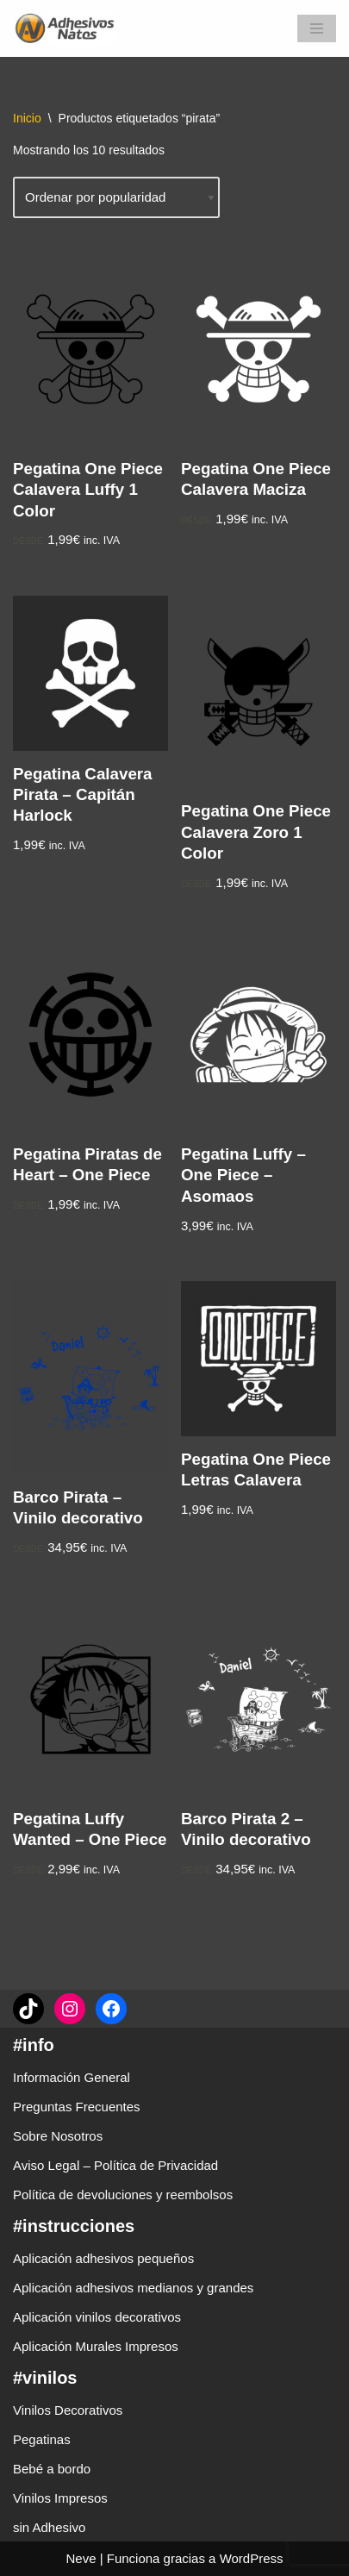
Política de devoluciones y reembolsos (123, 2194)
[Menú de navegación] (316, 28)
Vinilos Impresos (60, 2498)
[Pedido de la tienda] (116, 197)
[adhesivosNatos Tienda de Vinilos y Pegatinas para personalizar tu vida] (69, 28)
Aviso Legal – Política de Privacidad (115, 2165)
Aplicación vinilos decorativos (97, 2317)
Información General (71, 2077)
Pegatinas (42, 2439)
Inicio (27, 118)
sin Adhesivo (49, 2527)
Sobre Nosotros (58, 2136)
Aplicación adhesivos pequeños (103, 2258)
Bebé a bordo (51, 2468)
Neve (80, 2558)
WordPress (252, 2558)
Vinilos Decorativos (67, 2410)
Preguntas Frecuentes (76, 2106)
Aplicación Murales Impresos (95, 2346)
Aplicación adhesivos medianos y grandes (133, 2287)
